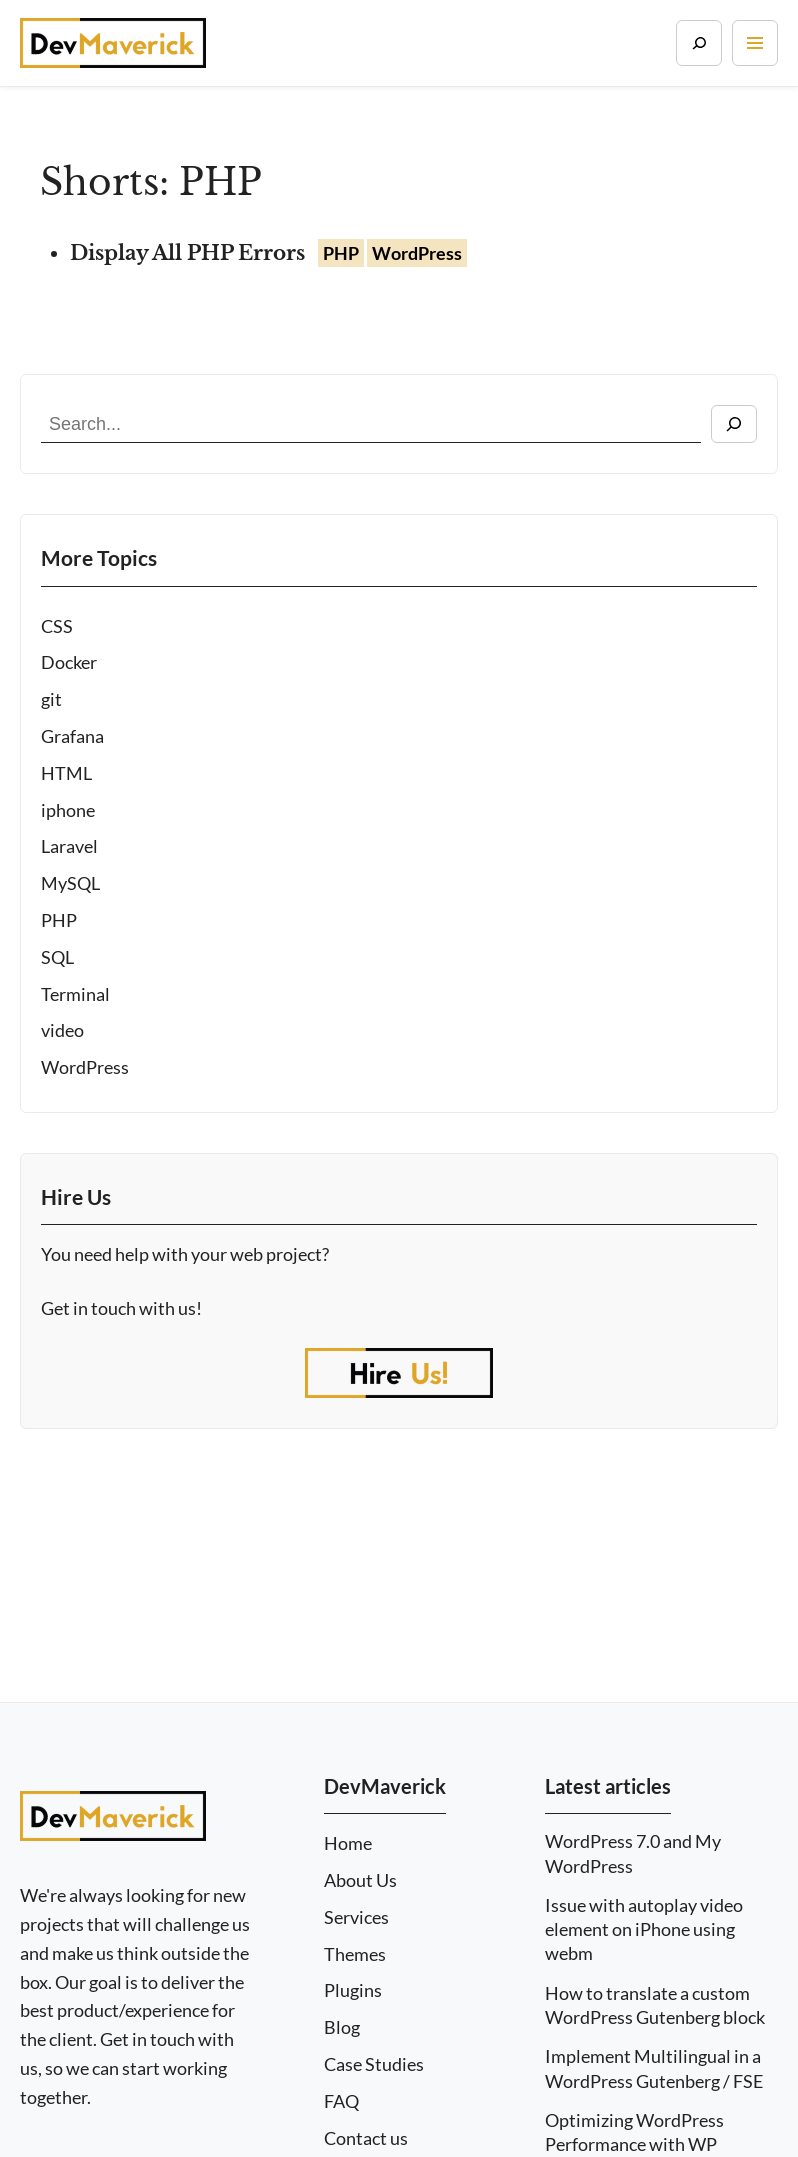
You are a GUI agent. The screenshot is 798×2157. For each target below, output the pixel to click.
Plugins (353, 1990)
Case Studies (374, 2064)
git (51, 699)
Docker (69, 662)
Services (356, 1917)
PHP (59, 920)
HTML (66, 773)
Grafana (72, 736)
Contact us (366, 2138)
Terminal (75, 994)
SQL (57, 957)
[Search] (699, 43)
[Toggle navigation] (755, 43)
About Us (360, 1880)
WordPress (85, 1067)
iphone (68, 810)
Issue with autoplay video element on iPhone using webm (644, 1929)
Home (348, 1843)
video (62, 1030)
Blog (342, 2027)
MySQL (70, 883)
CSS (57, 626)
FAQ (341, 2101)
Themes (355, 1954)
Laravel (69, 846)
